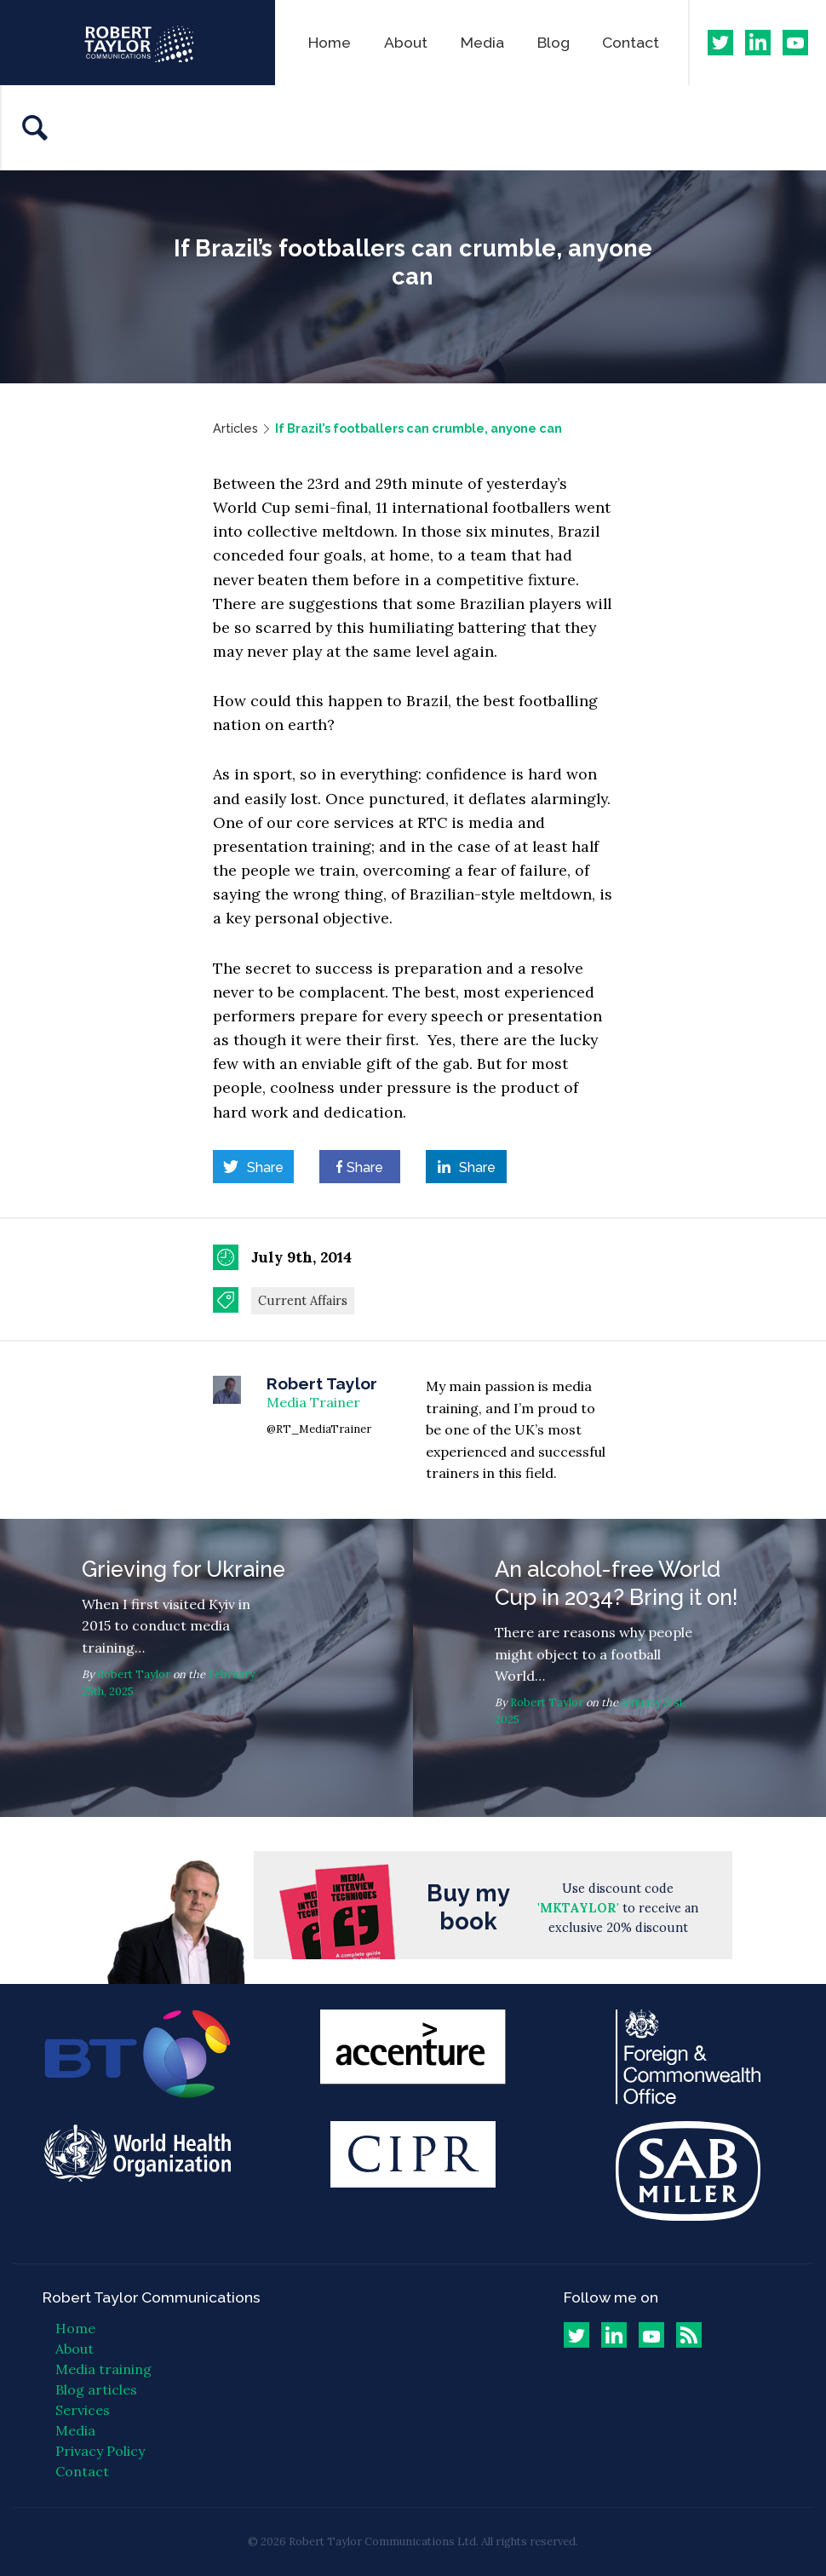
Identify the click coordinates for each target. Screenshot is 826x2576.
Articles (235, 428)
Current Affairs (302, 1300)
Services (82, 2409)
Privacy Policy (100, 2450)
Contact (630, 42)
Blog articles (96, 2389)
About (405, 42)
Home (329, 42)
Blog (553, 42)
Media (482, 42)
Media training (103, 2369)
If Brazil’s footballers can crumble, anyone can (418, 428)
